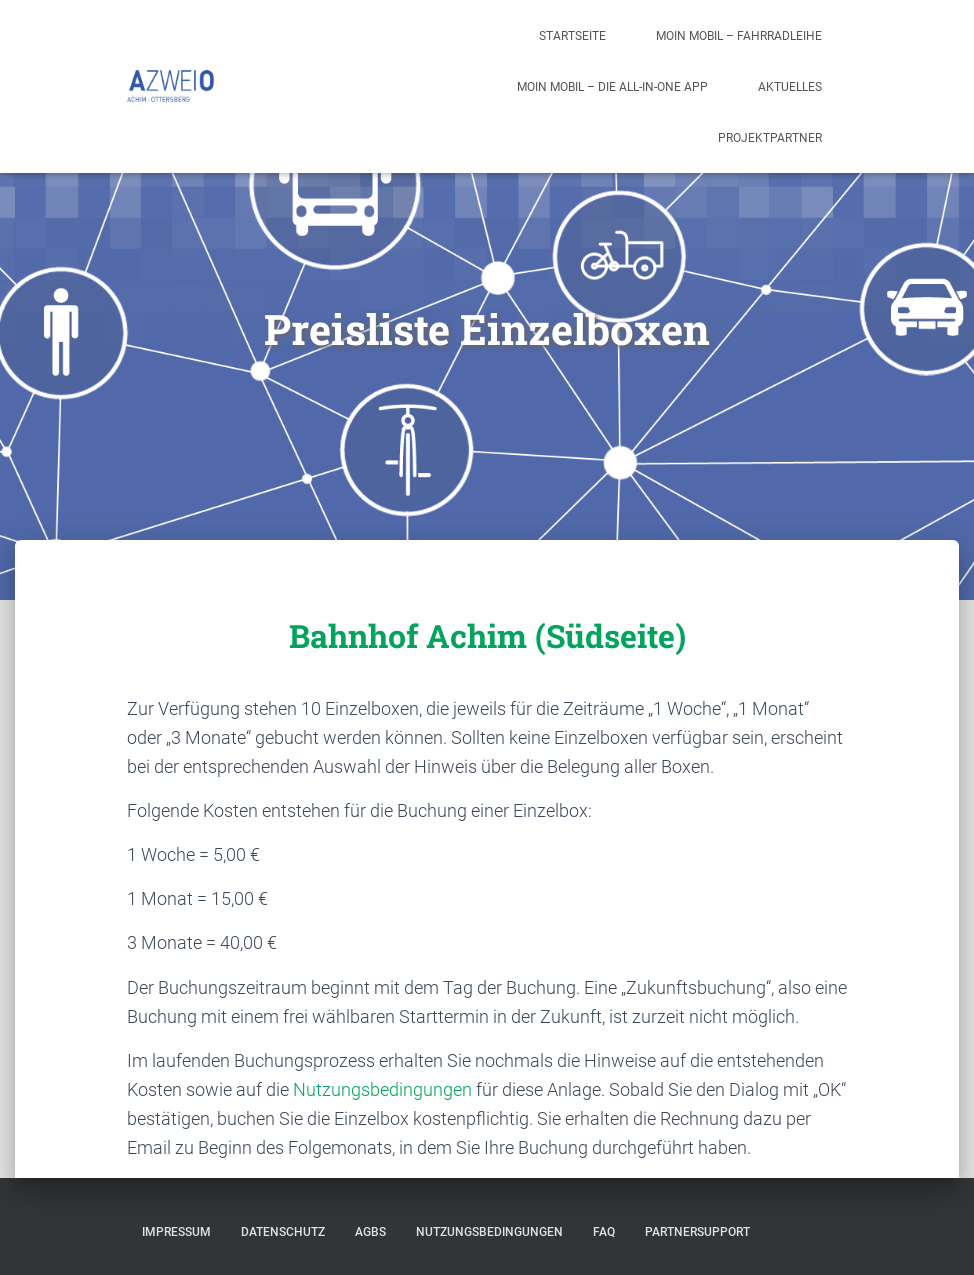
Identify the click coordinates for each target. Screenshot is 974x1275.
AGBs (370, 1232)
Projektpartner (770, 138)
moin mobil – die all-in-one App (612, 87)
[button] (931, 28)
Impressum (176, 1232)
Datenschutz (283, 1232)
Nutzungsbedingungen (382, 1089)
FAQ (604, 1232)
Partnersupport (697, 1232)
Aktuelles (790, 87)
